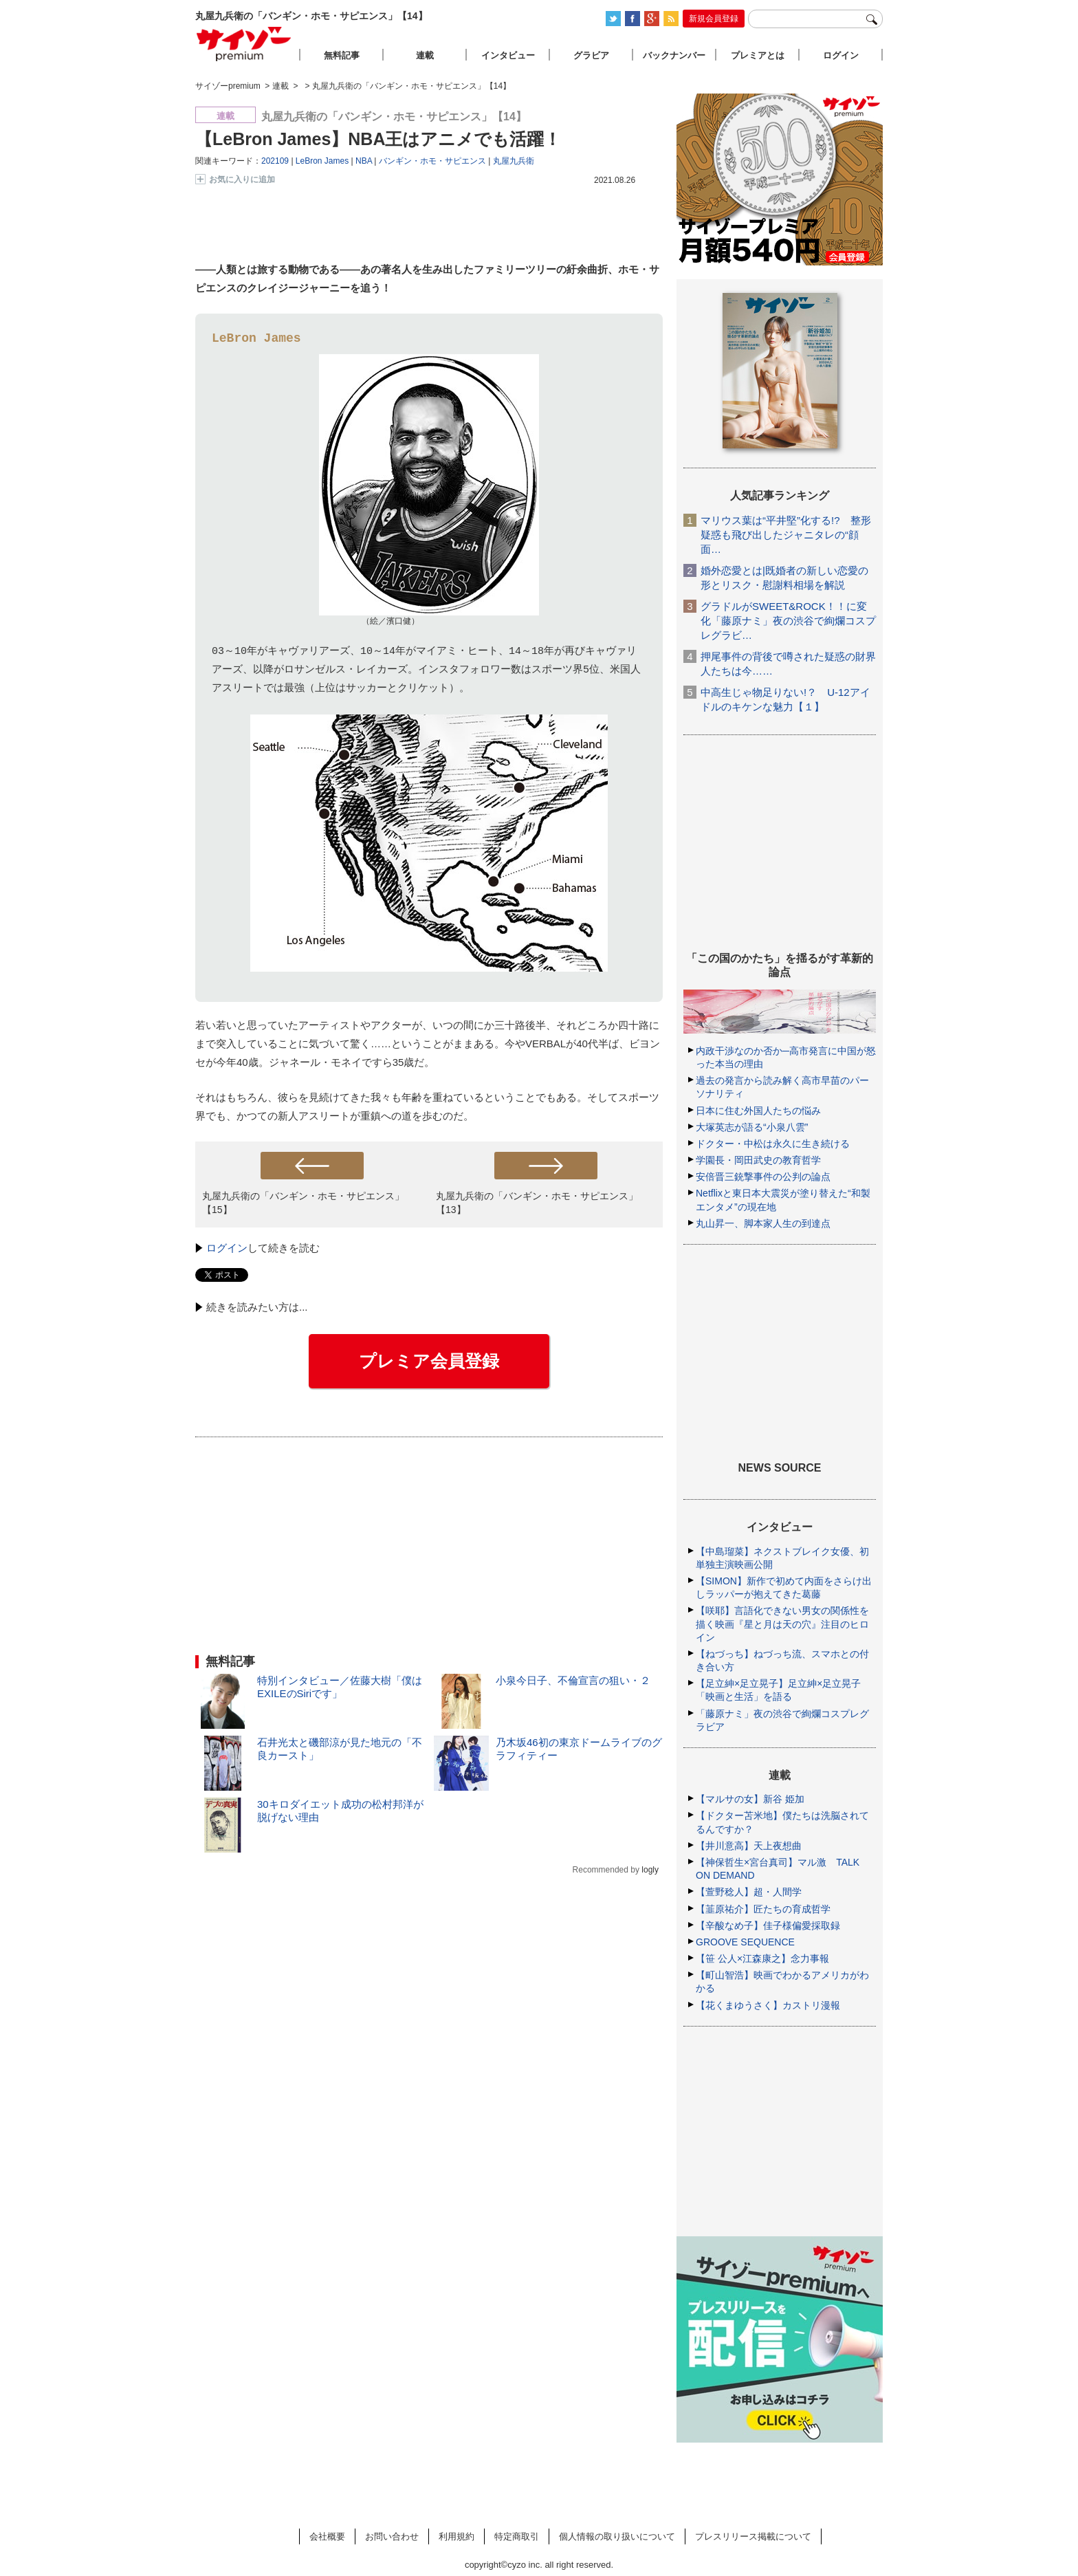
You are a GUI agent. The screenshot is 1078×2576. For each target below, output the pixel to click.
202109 (275, 161)
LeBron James (322, 161)
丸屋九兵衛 (513, 161)
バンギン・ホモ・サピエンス (432, 161)
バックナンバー (674, 55)
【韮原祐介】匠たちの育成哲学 (763, 1908)
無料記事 (342, 55)
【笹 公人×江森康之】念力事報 (762, 1958)
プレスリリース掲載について (753, 2536)
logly (650, 1870)
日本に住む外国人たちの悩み (758, 1110)
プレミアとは (757, 55)
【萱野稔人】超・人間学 (749, 1891)
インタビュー (508, 55)
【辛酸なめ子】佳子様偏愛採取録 (768, 1925)
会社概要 (327, 2536)
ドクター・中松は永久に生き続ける (773, 1143)
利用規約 (456, 2536)
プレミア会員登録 (429, 1361)
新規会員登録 (713, 18)
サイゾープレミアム (244, 43)
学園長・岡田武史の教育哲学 (758, 1160)
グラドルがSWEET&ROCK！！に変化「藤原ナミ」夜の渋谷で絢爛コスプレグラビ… (788, 620)
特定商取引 (516, 2536)
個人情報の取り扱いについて (617, 2536)
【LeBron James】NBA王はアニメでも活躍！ (378, 139)
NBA (363, 161)
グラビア (591, 55)
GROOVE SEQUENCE (745, 1941)
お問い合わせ (392, 2536)
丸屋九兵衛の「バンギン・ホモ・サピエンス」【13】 (537, 1202)
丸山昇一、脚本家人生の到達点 (763, 1223)
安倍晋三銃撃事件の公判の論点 (763, 1176)
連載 (425, 55)
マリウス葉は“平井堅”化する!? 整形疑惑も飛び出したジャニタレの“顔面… (786, 534)
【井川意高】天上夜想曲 (749, 1845)
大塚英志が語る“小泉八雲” (752, 1127)
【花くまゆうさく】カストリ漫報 (768, 2005)
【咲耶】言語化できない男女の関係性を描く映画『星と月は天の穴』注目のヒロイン (782, 1623)
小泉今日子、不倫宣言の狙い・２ (573, 1680)
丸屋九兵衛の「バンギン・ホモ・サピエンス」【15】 (303, 1202)
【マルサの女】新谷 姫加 (750, 1798)
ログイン (227, 1248)
